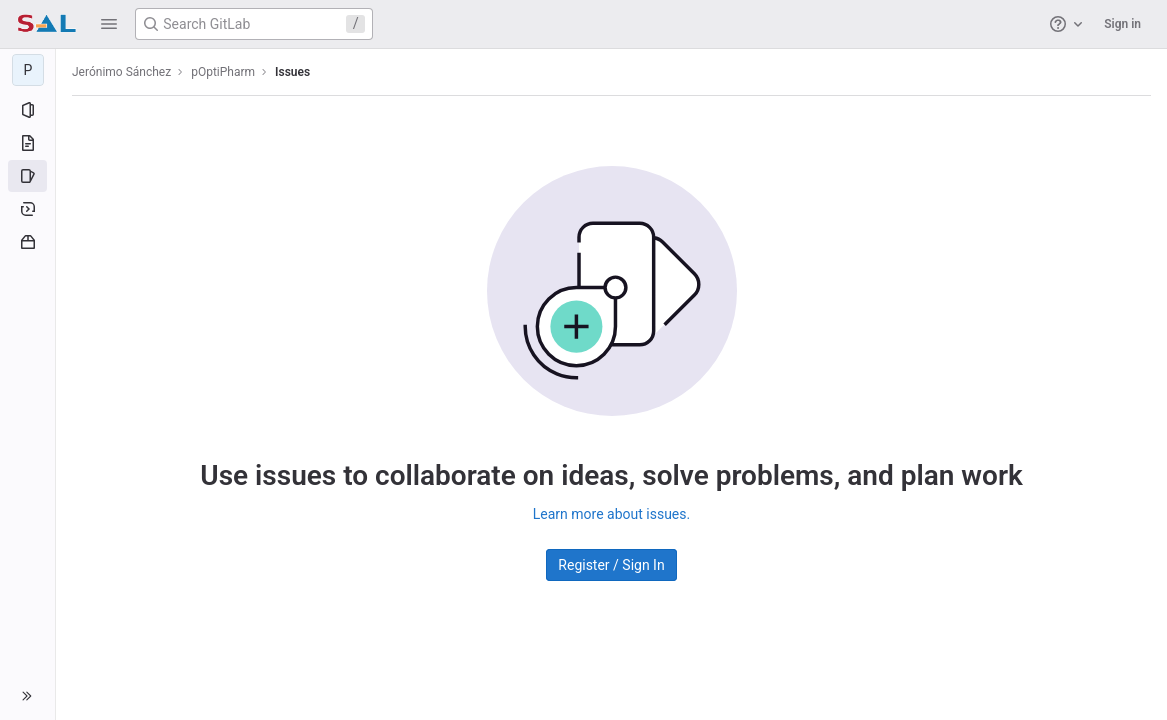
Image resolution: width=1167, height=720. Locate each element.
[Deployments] (27, 209)
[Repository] (27, 143)
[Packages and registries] (27, 242)
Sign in (1122, 24)
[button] (109, 24)
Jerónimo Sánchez (121, 72)
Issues (292, 72)
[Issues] (27, 176)
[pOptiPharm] (28, 70)
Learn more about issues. (611, 514)
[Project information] (27, 110)
